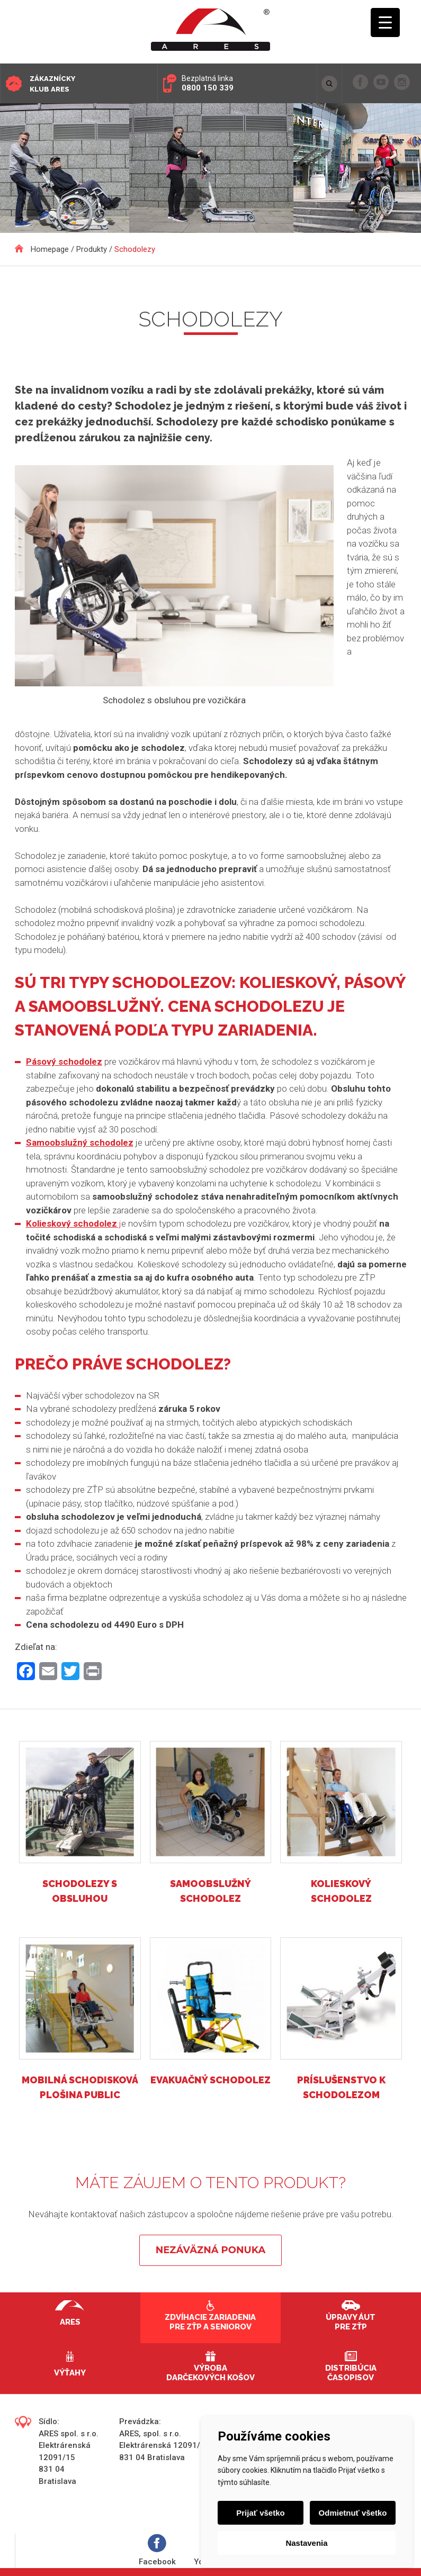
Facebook (157, 2550)
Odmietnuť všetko (353, 2512)
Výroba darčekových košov (210, 2372)
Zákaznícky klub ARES (52, 84)
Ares (70, 2322)
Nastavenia (306, 2542)
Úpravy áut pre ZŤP (350, 2322)
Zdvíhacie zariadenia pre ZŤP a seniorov (210, 2322)
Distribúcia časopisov (351, 2372)
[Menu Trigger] (385, 22)
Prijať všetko (260, 2512)
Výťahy (70, 2373)
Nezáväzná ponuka (210, 2250)
